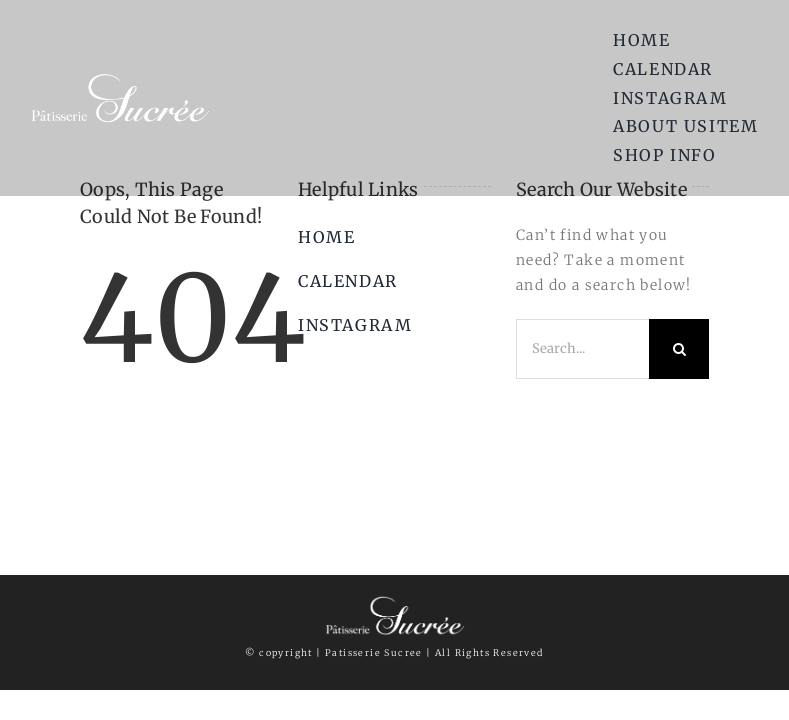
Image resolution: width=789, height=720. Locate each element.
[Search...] (582, 349)
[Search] (679, 349)
